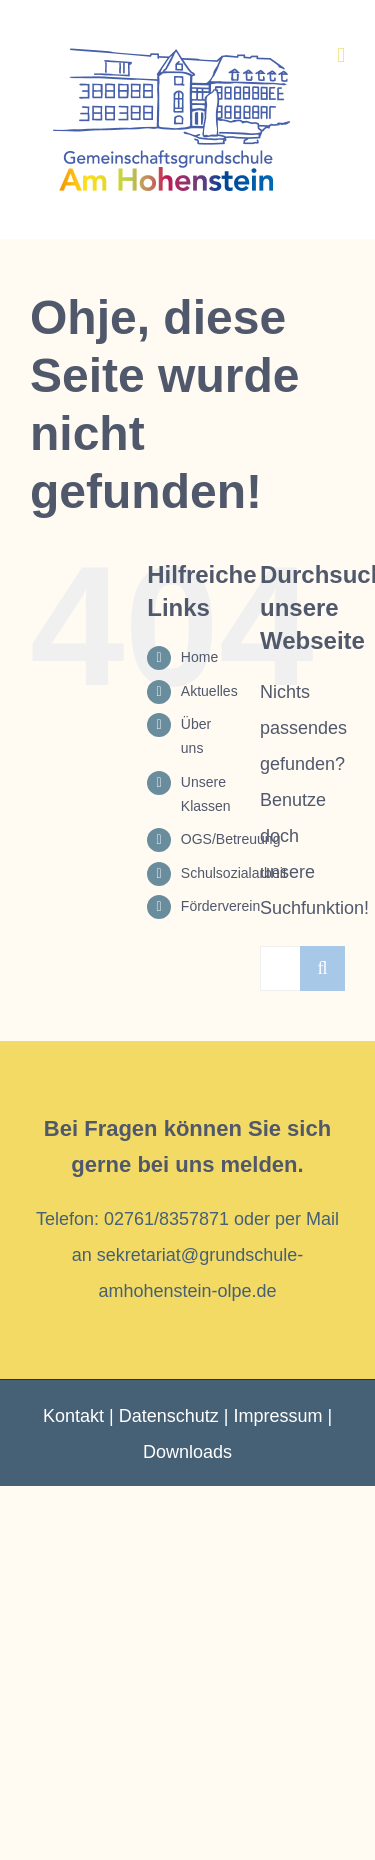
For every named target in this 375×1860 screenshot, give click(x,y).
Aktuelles (209, 691)
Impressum (277, 1416)
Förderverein (220, 906)
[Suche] (322, 968)
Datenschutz (169, 1416)
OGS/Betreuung (231, 839)
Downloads (187, 1452)
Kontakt (73, 1416)
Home (199, 657)
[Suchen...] (280, 968)
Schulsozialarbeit (234, 873)
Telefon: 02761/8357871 (132, 1219)
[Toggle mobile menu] (341, 55)
